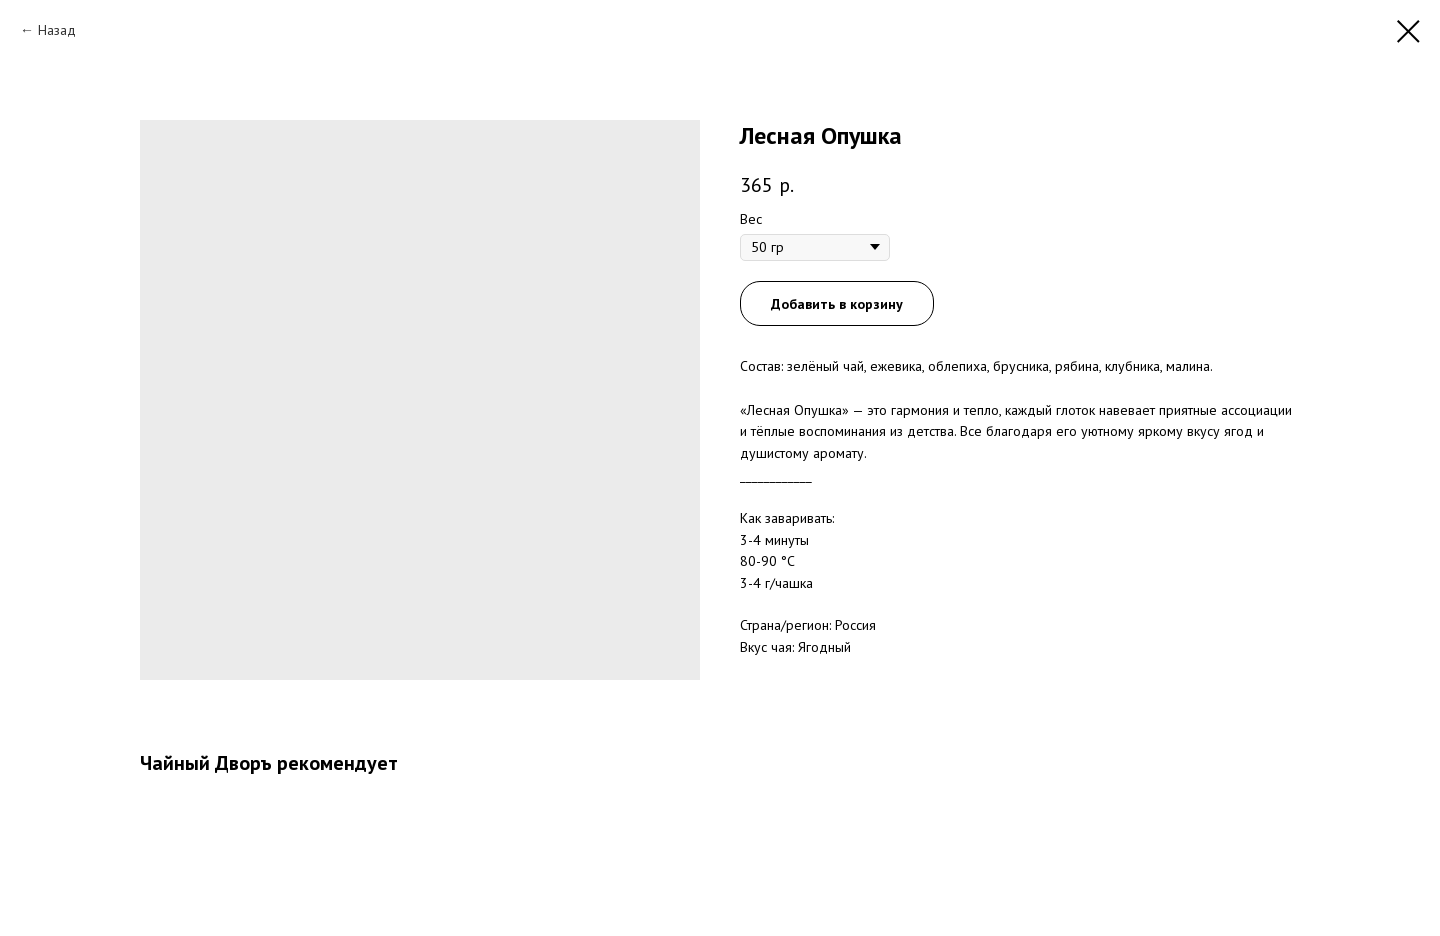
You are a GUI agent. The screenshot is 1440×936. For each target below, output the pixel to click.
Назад (57, 30)
